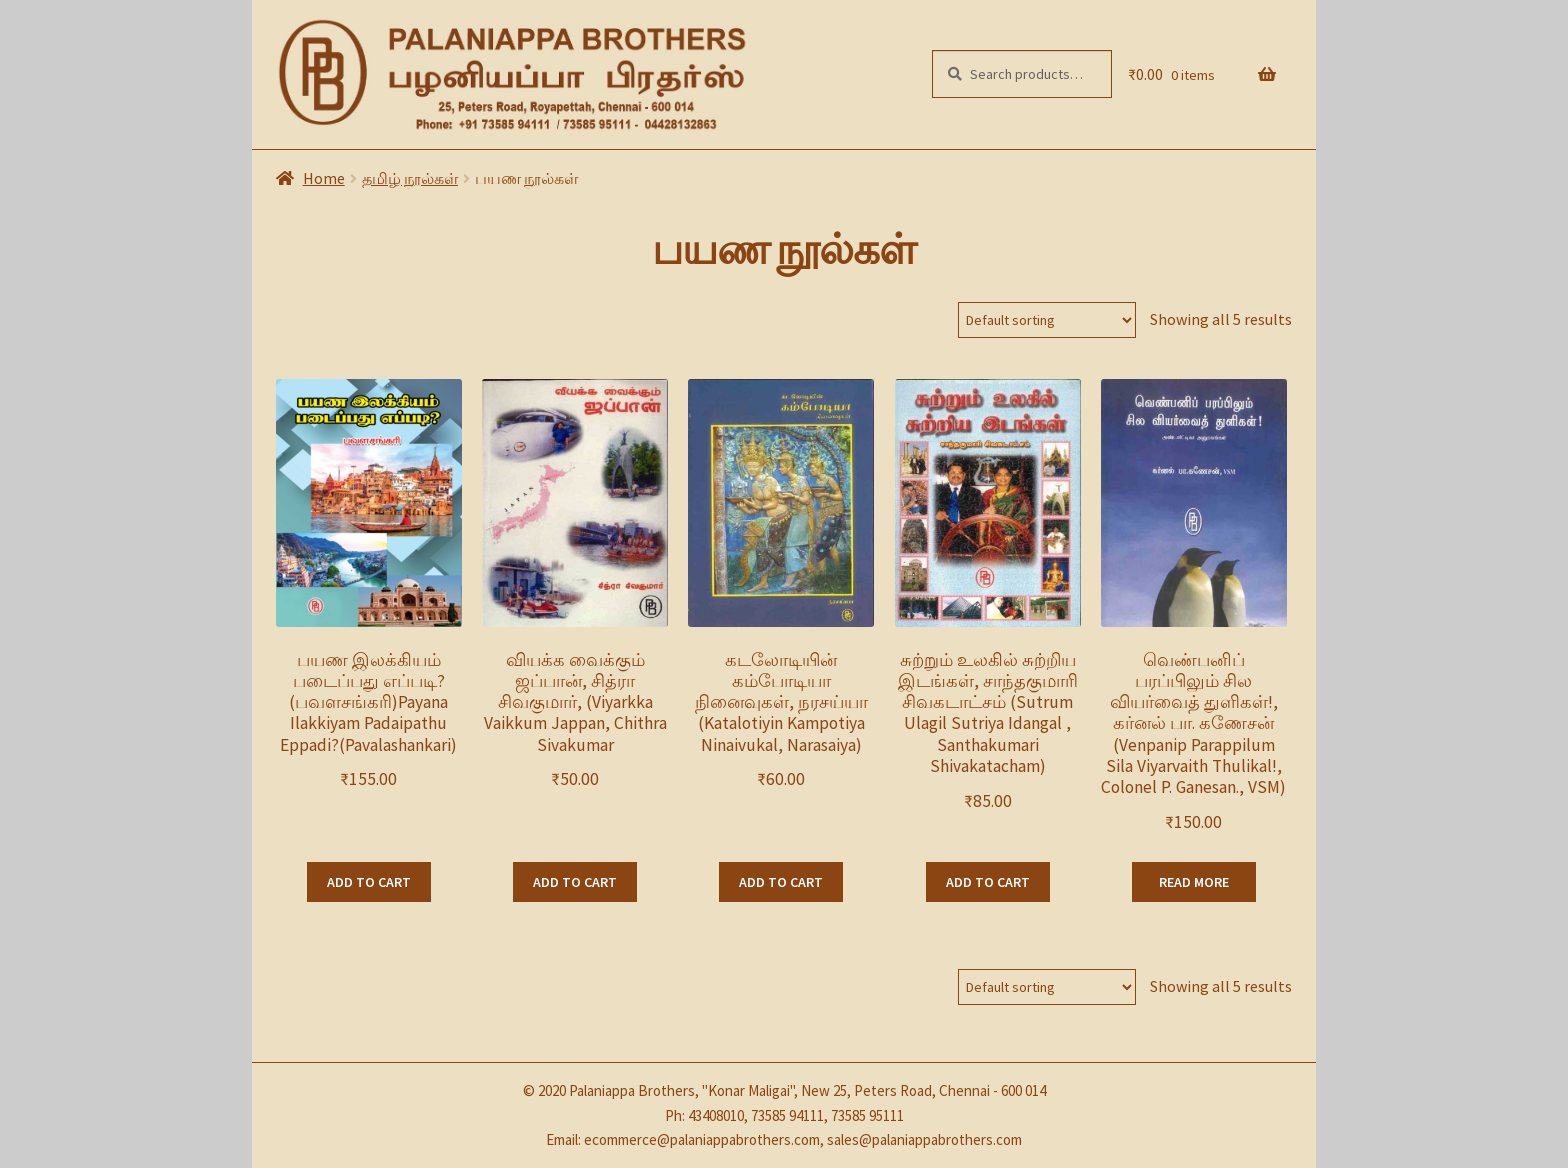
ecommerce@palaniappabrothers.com (702, 1139)
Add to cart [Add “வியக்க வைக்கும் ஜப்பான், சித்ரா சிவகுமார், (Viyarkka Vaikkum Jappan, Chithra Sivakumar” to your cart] (575, 882)
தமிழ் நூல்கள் (410, 178)
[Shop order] (1047, 320)
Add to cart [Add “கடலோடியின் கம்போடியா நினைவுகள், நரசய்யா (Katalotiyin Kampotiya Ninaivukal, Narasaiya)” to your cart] (781, 882)
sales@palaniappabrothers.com (924, 1139)
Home (324, 178)
